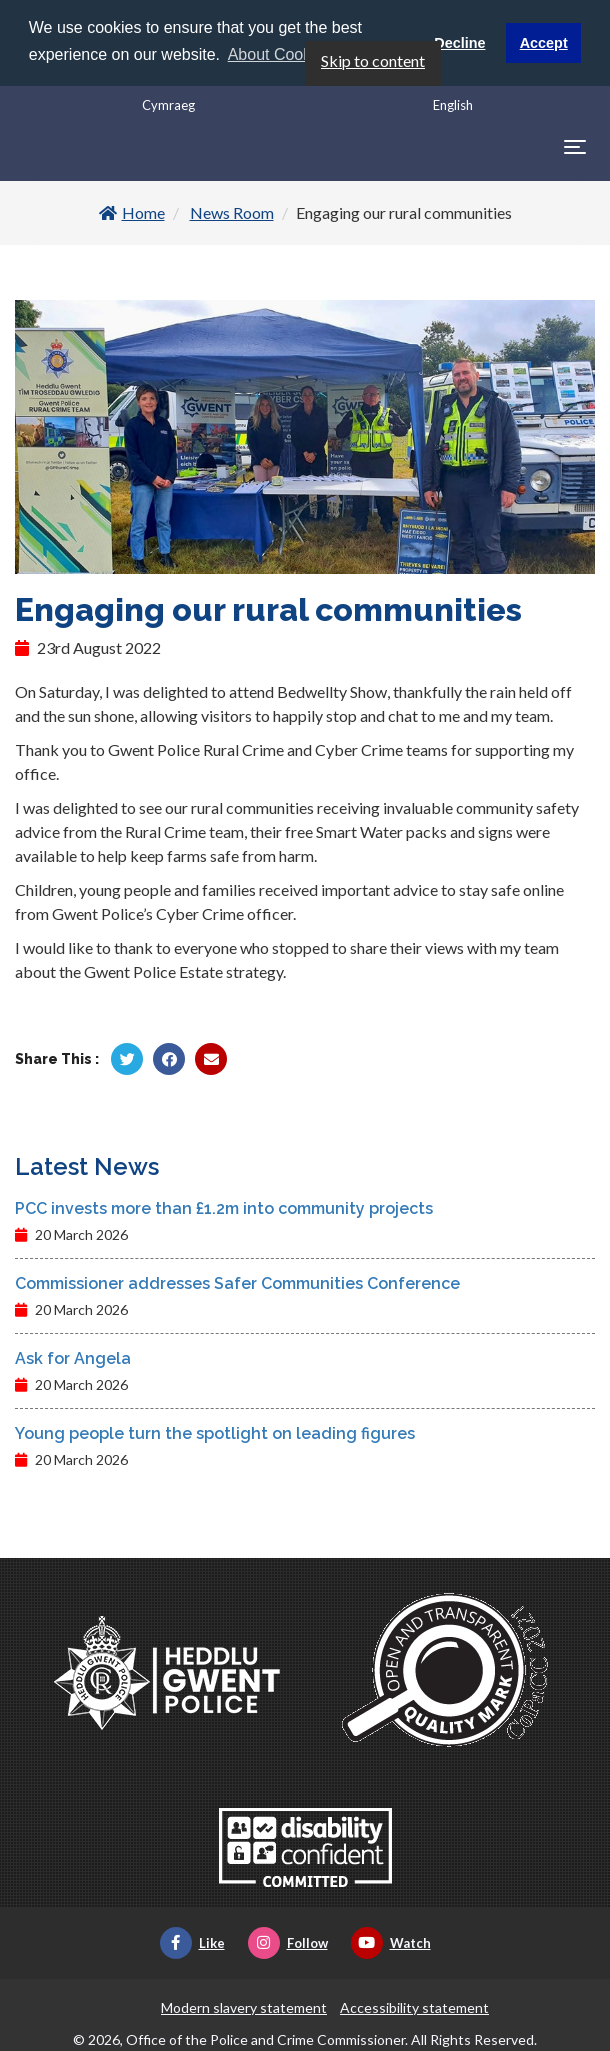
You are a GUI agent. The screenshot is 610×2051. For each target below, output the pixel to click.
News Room (232, 211)
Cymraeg (168, 104)
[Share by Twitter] (127, 1058)
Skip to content (373, 59)
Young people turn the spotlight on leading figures (215, 1432)
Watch (391, 1942)
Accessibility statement (414, 2006)
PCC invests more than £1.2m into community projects (224, 1207)
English (453, 104)
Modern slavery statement (244, 2006)
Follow (288, 1942)
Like (192, 1942)
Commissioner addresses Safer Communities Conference (237, 1282)
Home (132, 211)
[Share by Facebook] (169, 1058)
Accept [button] (544, 43)
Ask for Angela (73, 1357)
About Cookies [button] (280, 54)
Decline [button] (459, 43)
